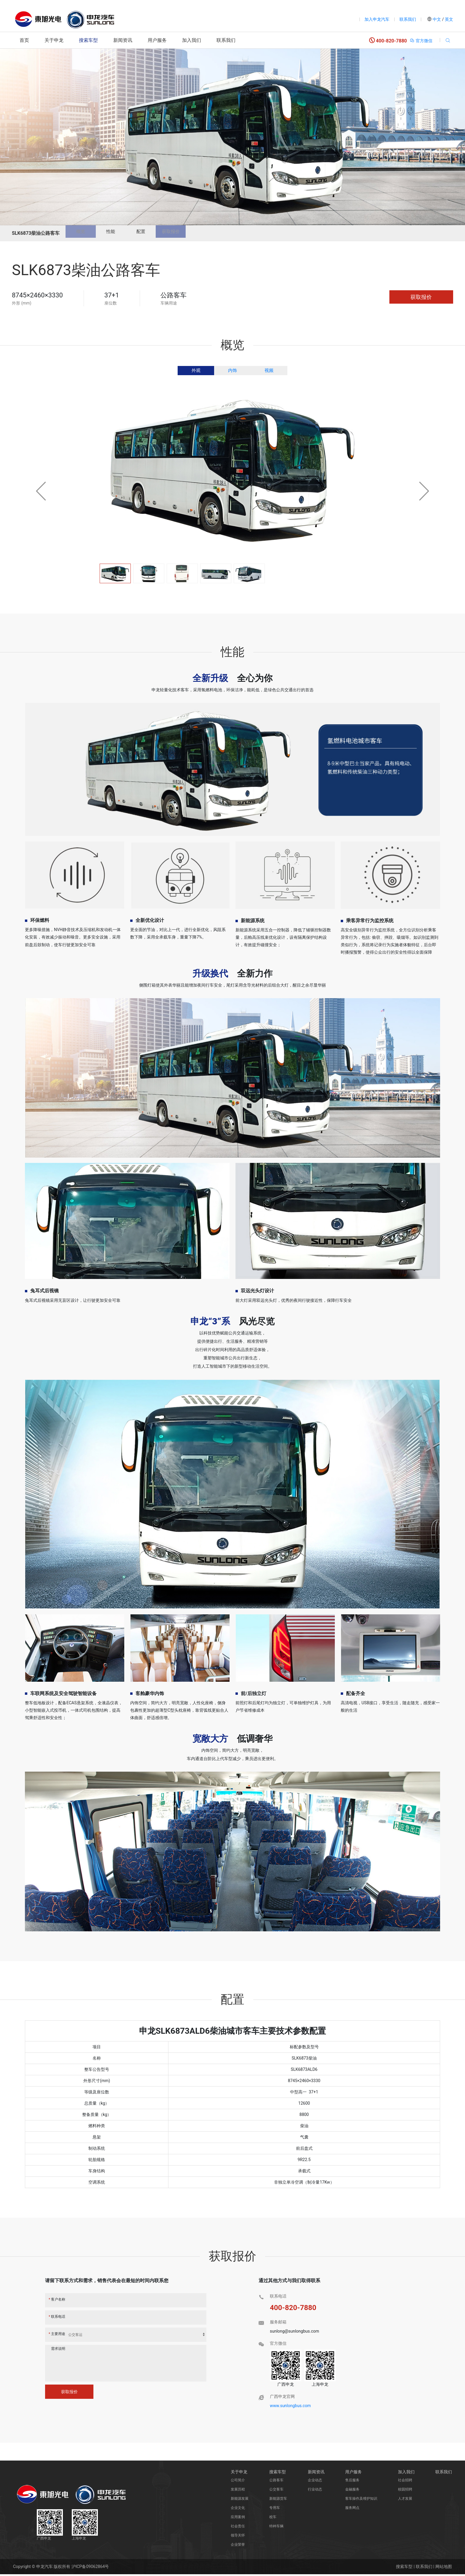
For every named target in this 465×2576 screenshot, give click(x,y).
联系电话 (57, 2318)
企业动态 (315, 2482)
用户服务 (157, 40)
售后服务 (352, 2482)
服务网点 (352, 2509)
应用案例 (238, 2519)
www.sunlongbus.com (290, 2407)
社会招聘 (405, 2482)
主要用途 (57, 2335)
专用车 (274, 2509)
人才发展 (405, 2500)
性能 (119, 233)
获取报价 (190, 233)
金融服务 (352, 2491)
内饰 (232, 372)
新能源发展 (240, 2500)
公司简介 (238, 2482)
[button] (423, 493)
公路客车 (276, 2482)
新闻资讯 (122, 40)
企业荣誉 (238, 2546)
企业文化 (238, 2509)
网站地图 (443, 2568)
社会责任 (238, 2528)
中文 (437, 19)
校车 (272, 2519)
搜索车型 (88, 40)
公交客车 (276, 2491)
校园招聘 (405, 2491)
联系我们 (407, 19)
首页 (24, 40)
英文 (448, 19)
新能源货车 (278, 2500)
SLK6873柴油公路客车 (36, 233)
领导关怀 (238, 2537)
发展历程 (238, 2491)
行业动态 (315, 2491)
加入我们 (191, 40)
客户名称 (57, 2301)
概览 (83, 233)
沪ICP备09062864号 (90, 2568)
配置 (154, 233)
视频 (269, 372)
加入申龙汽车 (376, 19)
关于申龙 (53, 40)
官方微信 (421, 40)
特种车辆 (276, 2528)
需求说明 (57, 2350)
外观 (196, 372)
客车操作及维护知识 (361, 2500)
